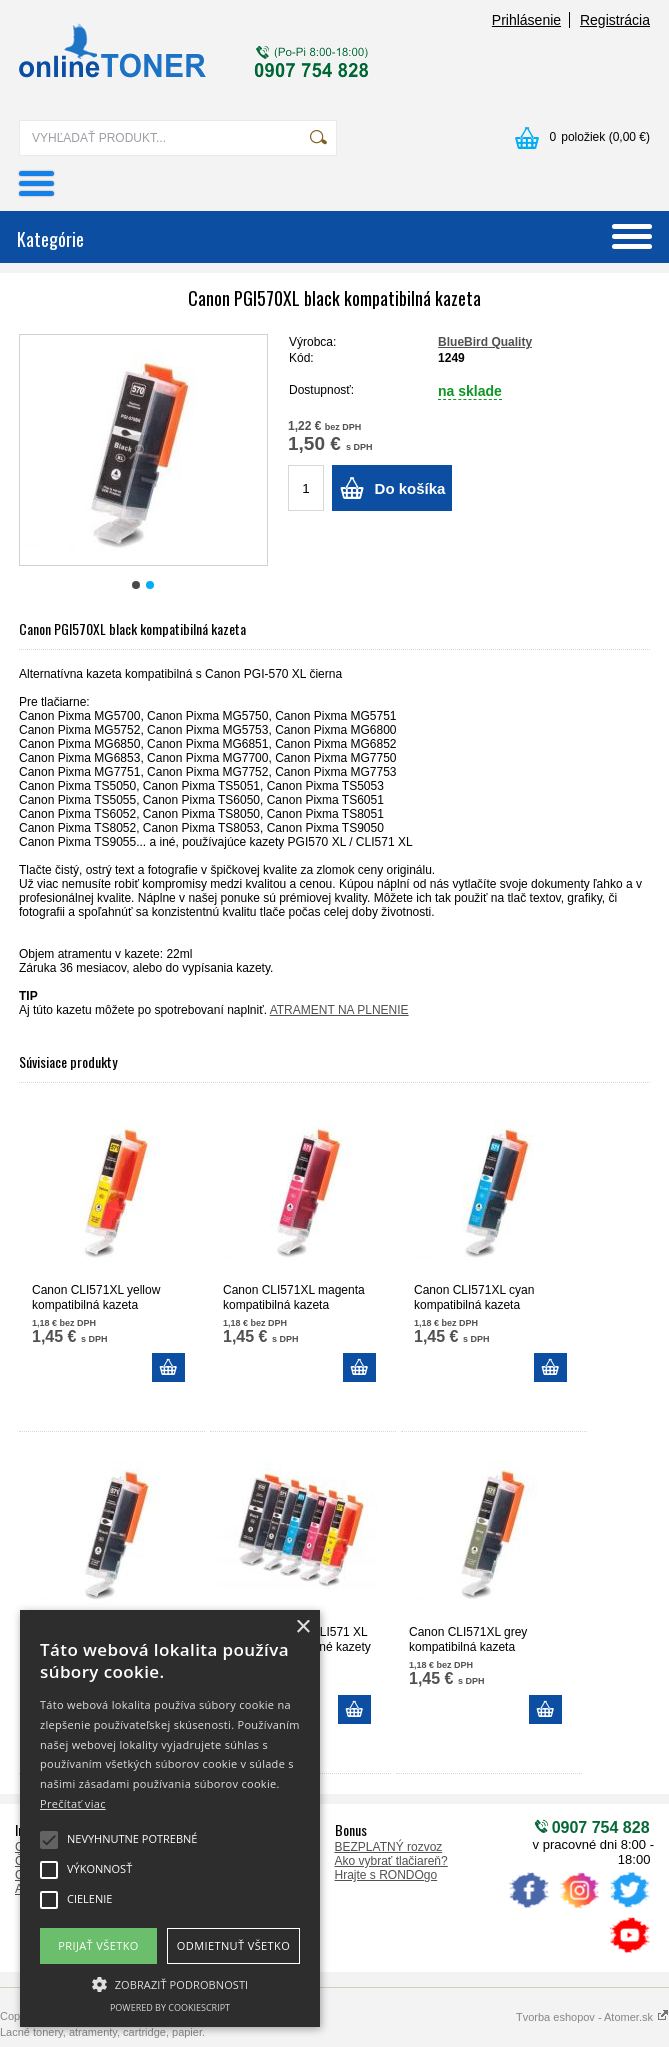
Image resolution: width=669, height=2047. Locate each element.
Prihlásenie (526, 20)
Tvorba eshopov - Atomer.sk (592, 2017)
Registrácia (615, 20)
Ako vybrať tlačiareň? (391, 1861)
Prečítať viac (73, 1803)
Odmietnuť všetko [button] (233, 1945)
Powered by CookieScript (170, 2007)
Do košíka (410, 488)
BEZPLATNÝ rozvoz (389, 1847)
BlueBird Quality (485, 342)
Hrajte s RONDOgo (386, 1875)
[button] (170, 1983)
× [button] (302, 1627)
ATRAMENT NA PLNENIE (339, 1010)
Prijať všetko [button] (98, 1945)
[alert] (170, 1818)
